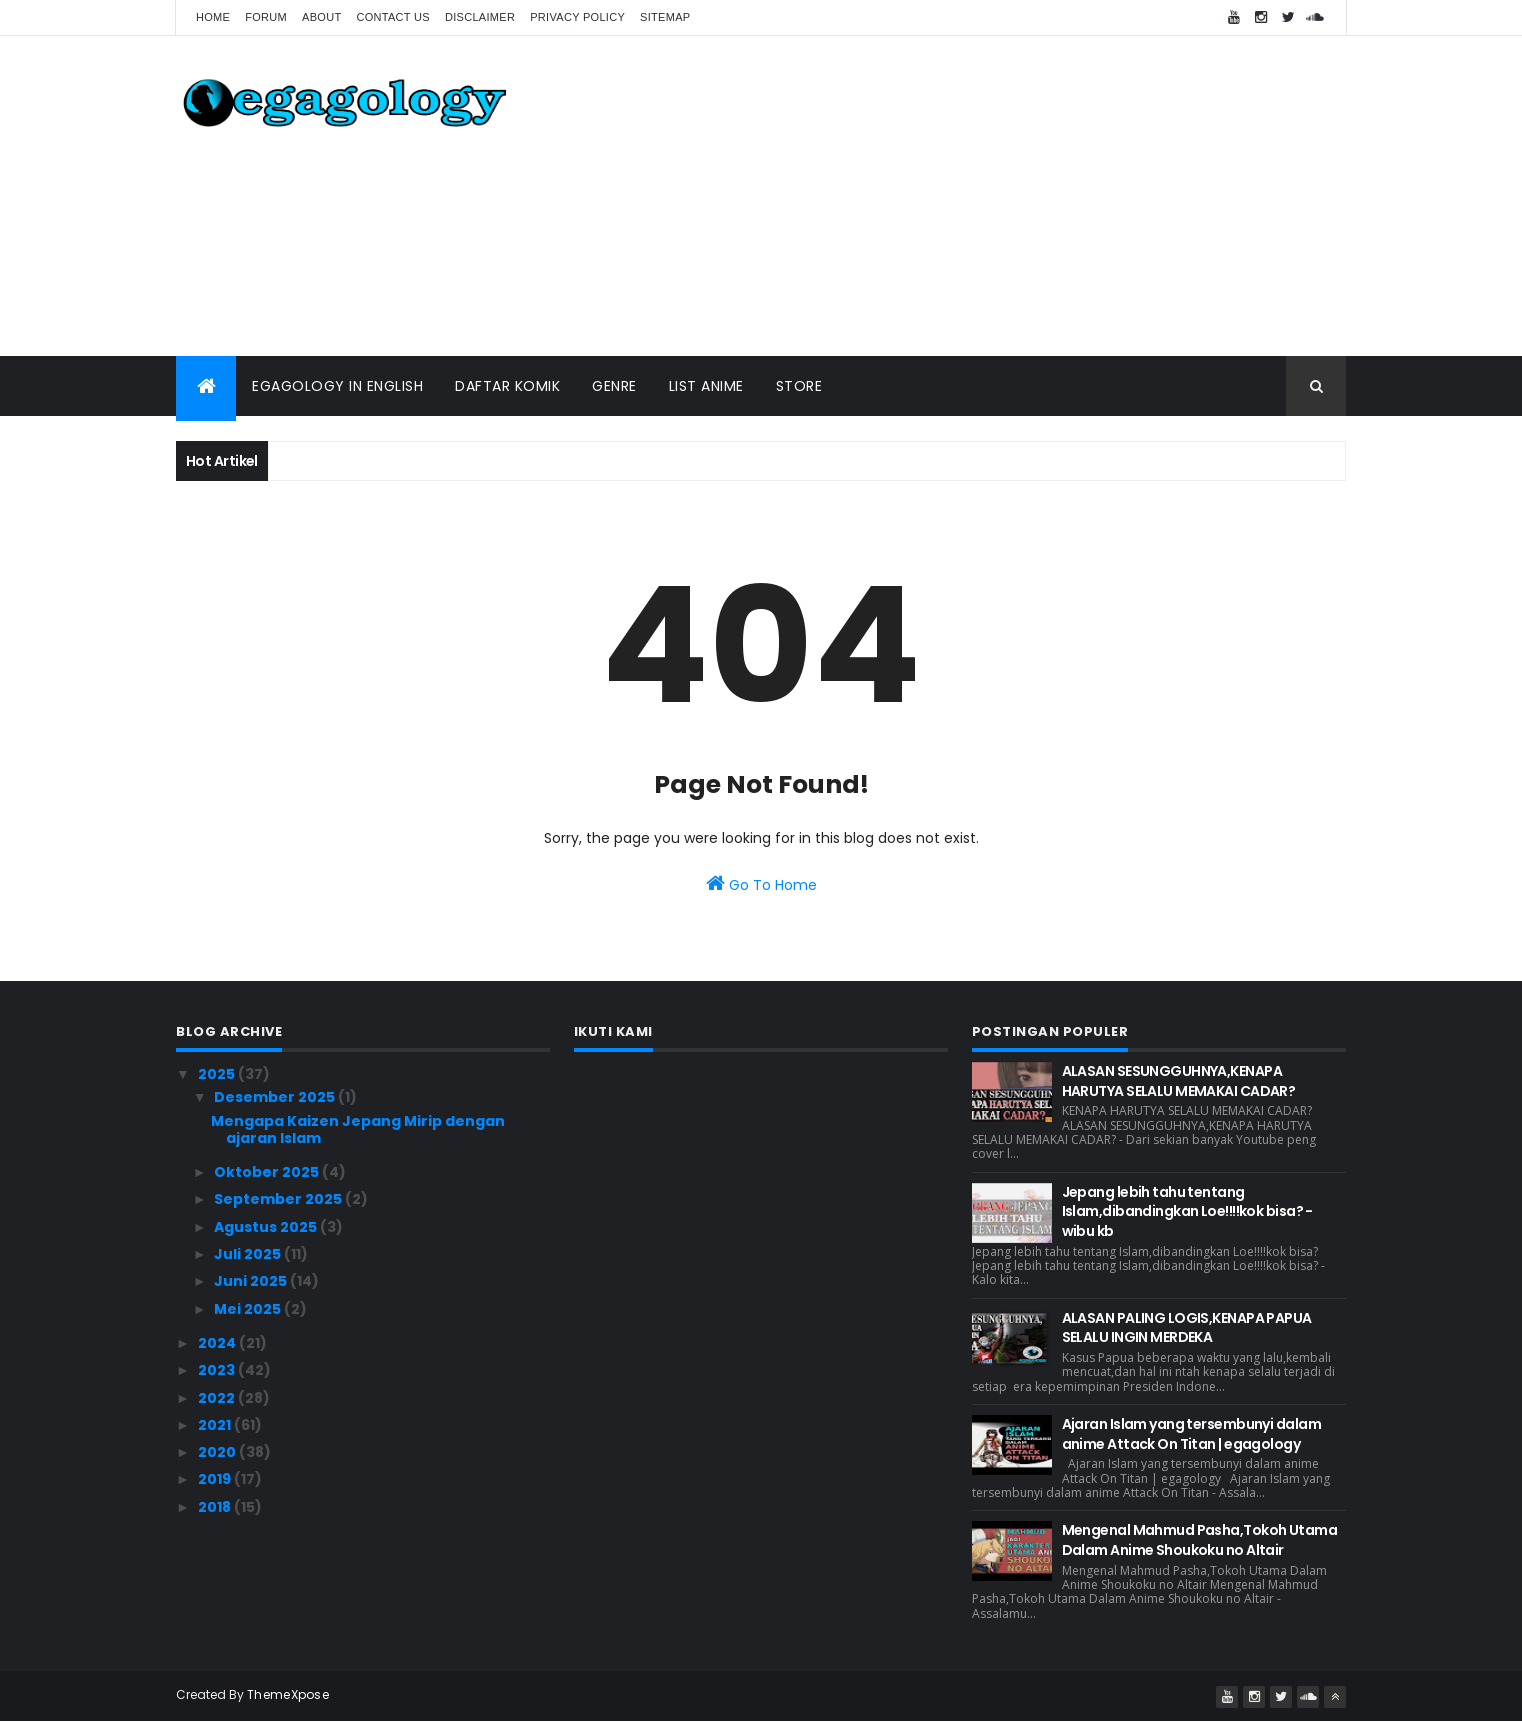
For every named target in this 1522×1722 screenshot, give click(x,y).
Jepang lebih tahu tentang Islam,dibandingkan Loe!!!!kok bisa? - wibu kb (1187, 1211)
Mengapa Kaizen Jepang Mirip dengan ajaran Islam (358, 1129)
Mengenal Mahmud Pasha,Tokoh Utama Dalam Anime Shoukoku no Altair (1200, 1540)
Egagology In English (337, 386)
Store (799, 386)
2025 (218, 1074)
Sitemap (665, 17)
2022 (218, 1398)
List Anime (706, 386)
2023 (218, 1370)
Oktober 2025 (268, 1172)
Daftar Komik (507, 386)
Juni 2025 (252, 1281)
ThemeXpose (288, 1694)
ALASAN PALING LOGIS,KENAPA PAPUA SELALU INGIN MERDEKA (1187, 1328)
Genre (614, 386)
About (321, 17)
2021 (216, 1425)
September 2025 (279, 1199)
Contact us (393, 17)
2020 (218, 1452)
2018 (216, 1507)
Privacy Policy (577, 17)
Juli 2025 (249, 1254)
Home (213, 17)
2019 (216, 1479)
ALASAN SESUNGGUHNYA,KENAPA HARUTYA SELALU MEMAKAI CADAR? (1179, 1081)
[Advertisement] (982, 196)
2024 (218, 1343)
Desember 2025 (276, 1097)
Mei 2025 (249, 1309)
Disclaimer (480, 17)
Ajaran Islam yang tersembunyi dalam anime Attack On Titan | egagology (1191, 1434)
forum (266, 17)
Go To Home (761, 884)
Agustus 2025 (267, 1227)
